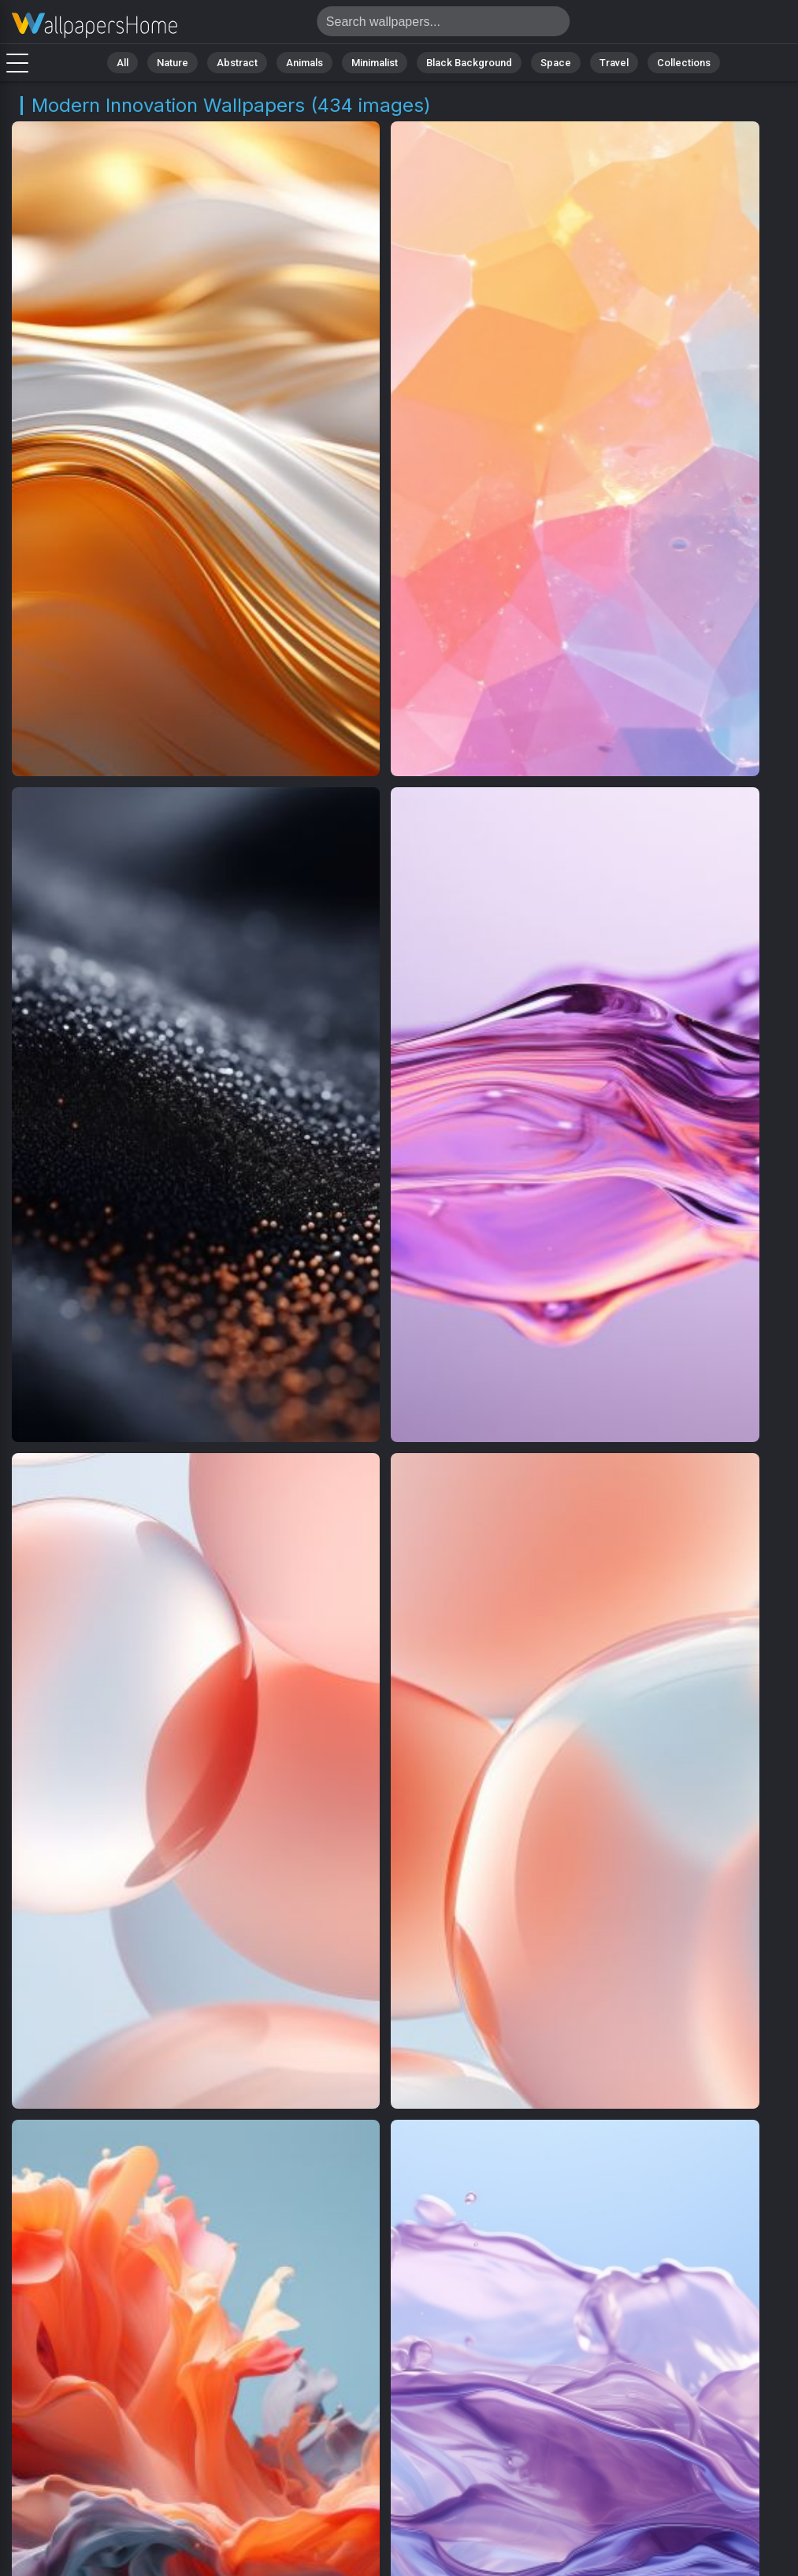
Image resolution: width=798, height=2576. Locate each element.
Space (555, 63)
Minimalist (374, 63)
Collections (684, 63)
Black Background (469, 63)
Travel (614, 63)
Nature (172, 63)
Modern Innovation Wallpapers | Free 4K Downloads (94, 26)
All (122, 63)
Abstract (237, 63)
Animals (304, 63)
